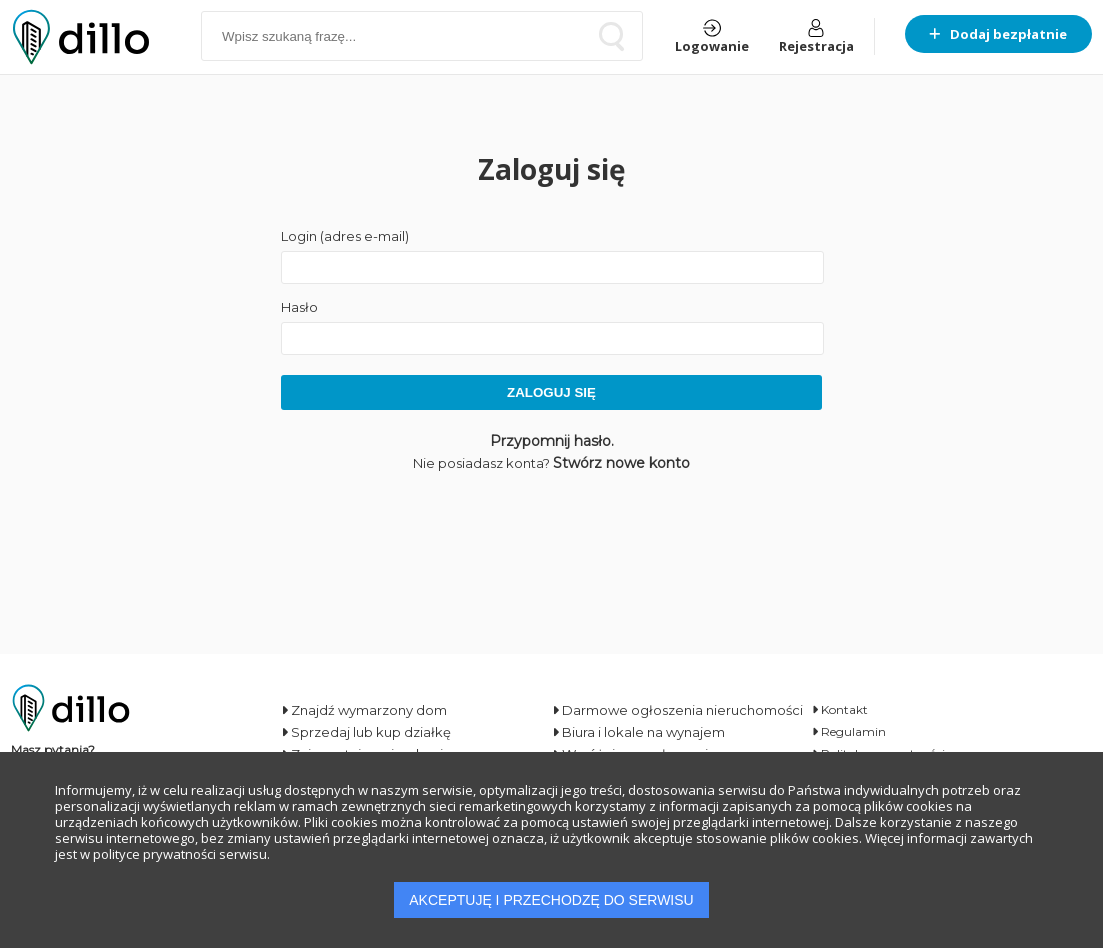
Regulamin (849, 731)
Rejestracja (816, 37)
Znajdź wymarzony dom (364, 710)
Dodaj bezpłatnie (998, 34)
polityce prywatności (154, 854)
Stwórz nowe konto (621, 463)
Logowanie (712, 37)
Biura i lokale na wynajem (638, 732)
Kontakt (840, 709)
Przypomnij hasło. (552, 441)
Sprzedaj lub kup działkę (366, 732)
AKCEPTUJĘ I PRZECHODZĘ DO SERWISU (551, 900)
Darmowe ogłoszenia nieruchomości (677, 710)
